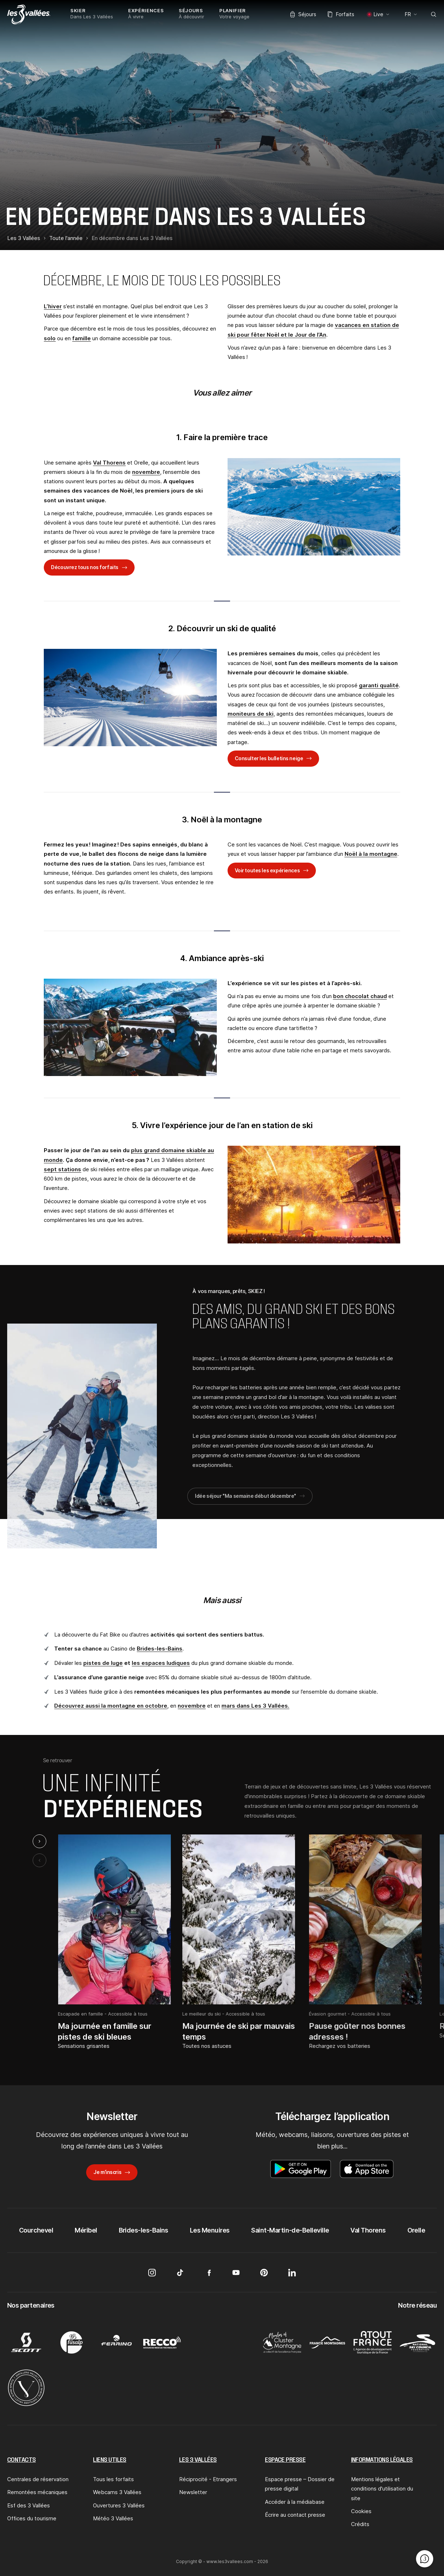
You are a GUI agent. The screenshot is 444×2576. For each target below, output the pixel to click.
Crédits (360, 2524)
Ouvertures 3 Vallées (119, 2505)
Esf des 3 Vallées (28, 2505)
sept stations (62, 1169)
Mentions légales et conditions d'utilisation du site (382, 2489)
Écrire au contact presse (295, 2514)
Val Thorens (109, 462)
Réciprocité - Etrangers (208, 2479)
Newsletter (193, 2492)
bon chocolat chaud (360, 996)
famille (81, 338)
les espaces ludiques (161, 1662)
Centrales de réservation (38, 2479)
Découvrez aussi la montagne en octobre (110, 1705)
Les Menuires (210, 2230)
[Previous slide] (39, 1860)
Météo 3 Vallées (113, 2518)
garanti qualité (379, 685)
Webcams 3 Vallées (117, 2492)
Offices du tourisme (31, 2518)
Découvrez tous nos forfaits (84, 567)
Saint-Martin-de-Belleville (290, 2230)
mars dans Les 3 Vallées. (255, 1705)
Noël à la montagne (371, 853)
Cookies (361, 2511)
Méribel (86, 2230)
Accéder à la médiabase (294, 2501)
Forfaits (341, 14)
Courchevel (36, 2230)
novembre (146, 471)
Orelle (416, 2230)
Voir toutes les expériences (267, 870)
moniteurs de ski (251, 713)
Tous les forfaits (113, 2479)
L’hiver (53, 306)
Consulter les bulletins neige (269, 758)
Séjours (303, 14)
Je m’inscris (107, 2172)
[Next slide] (39, 1841)
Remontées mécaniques (37, 2492)
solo (50, 338)
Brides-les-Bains (159, 1648)
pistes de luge (103, 1662)
